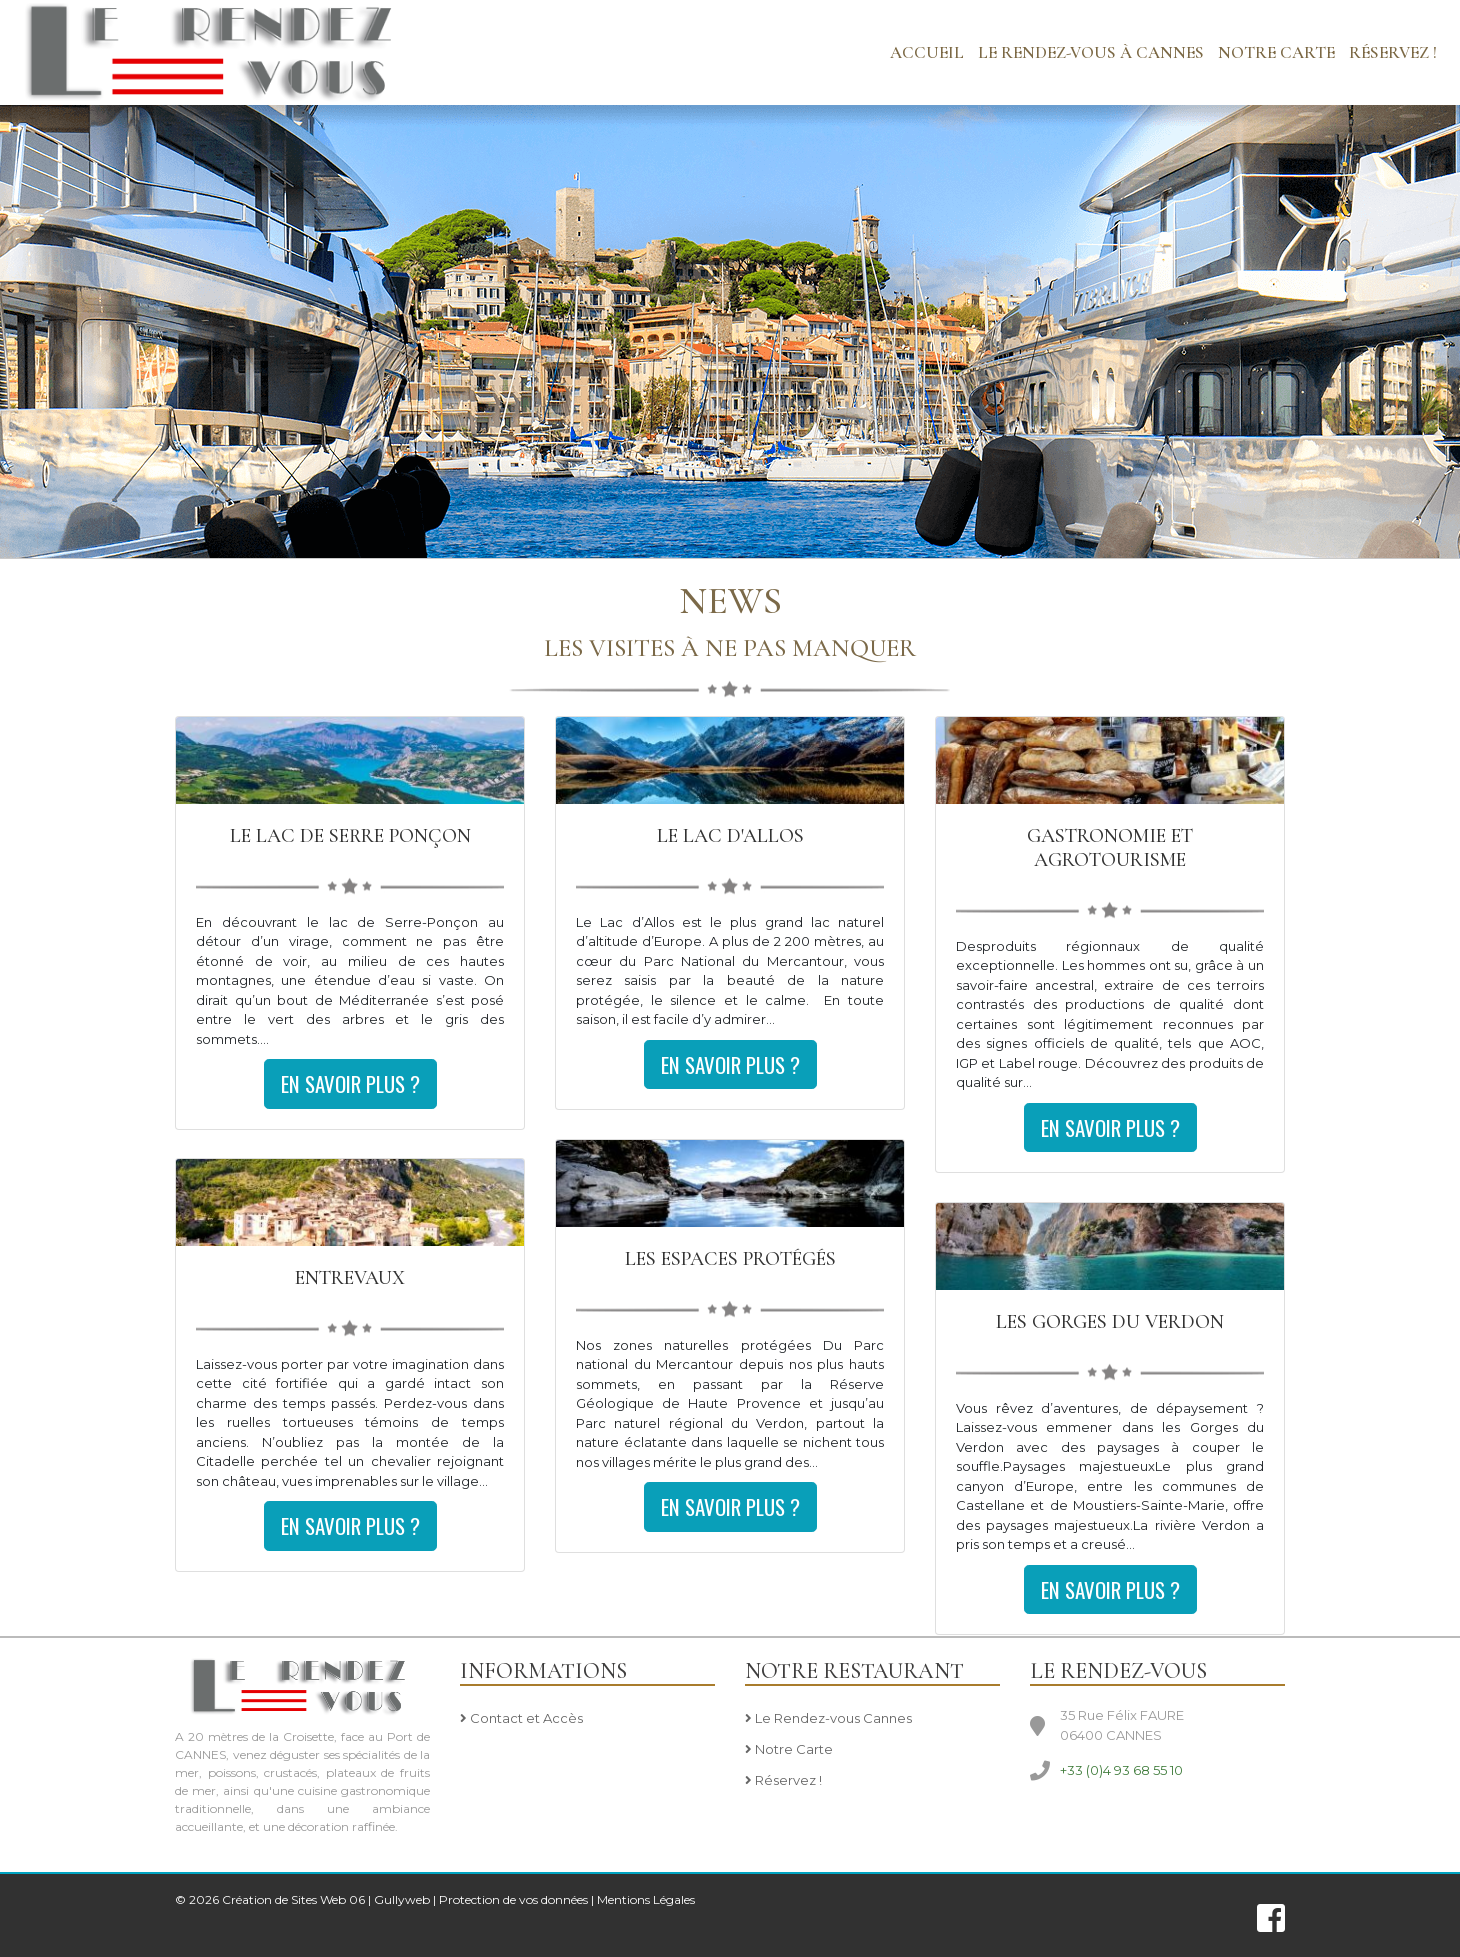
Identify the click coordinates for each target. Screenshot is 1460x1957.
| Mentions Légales (643, 1899)
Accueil (927, 52)
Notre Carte (789, 1750)
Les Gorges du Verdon (1110, 1322)
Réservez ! (1393, 52)
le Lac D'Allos (730, 836)
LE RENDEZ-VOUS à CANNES (1091, 52)
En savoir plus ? (350, 1083)
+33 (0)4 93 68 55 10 (1121, 1770)
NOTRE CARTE (1276, 52)
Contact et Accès (521, 1719)
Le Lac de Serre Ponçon (350, 836)
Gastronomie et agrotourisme (1110, 848)
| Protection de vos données (510, 1899)
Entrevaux (350, 1278)
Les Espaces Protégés (730, 1259)
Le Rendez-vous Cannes (828, 1719)
